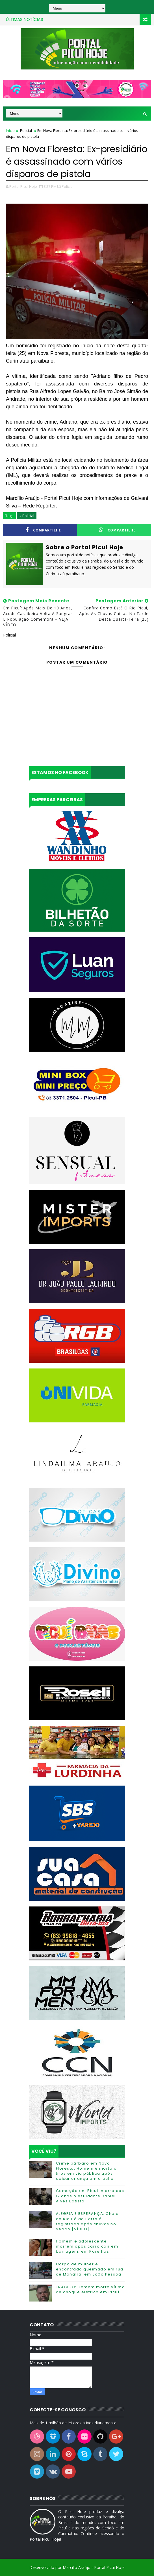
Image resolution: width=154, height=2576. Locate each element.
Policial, (68, 186)
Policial (26, 130)
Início (10, 130)
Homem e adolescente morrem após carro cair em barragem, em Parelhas (87, 2246)
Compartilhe (43, 530)
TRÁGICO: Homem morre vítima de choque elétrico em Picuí (90, 2289)
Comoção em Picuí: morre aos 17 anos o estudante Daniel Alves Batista (90, 2196)
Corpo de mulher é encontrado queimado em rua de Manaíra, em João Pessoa (89, 2269)
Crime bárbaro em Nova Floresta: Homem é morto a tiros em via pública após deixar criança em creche (86, 2171)
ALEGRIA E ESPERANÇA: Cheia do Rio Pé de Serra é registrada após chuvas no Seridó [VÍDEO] (87, 2221)
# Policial (26, 515)
